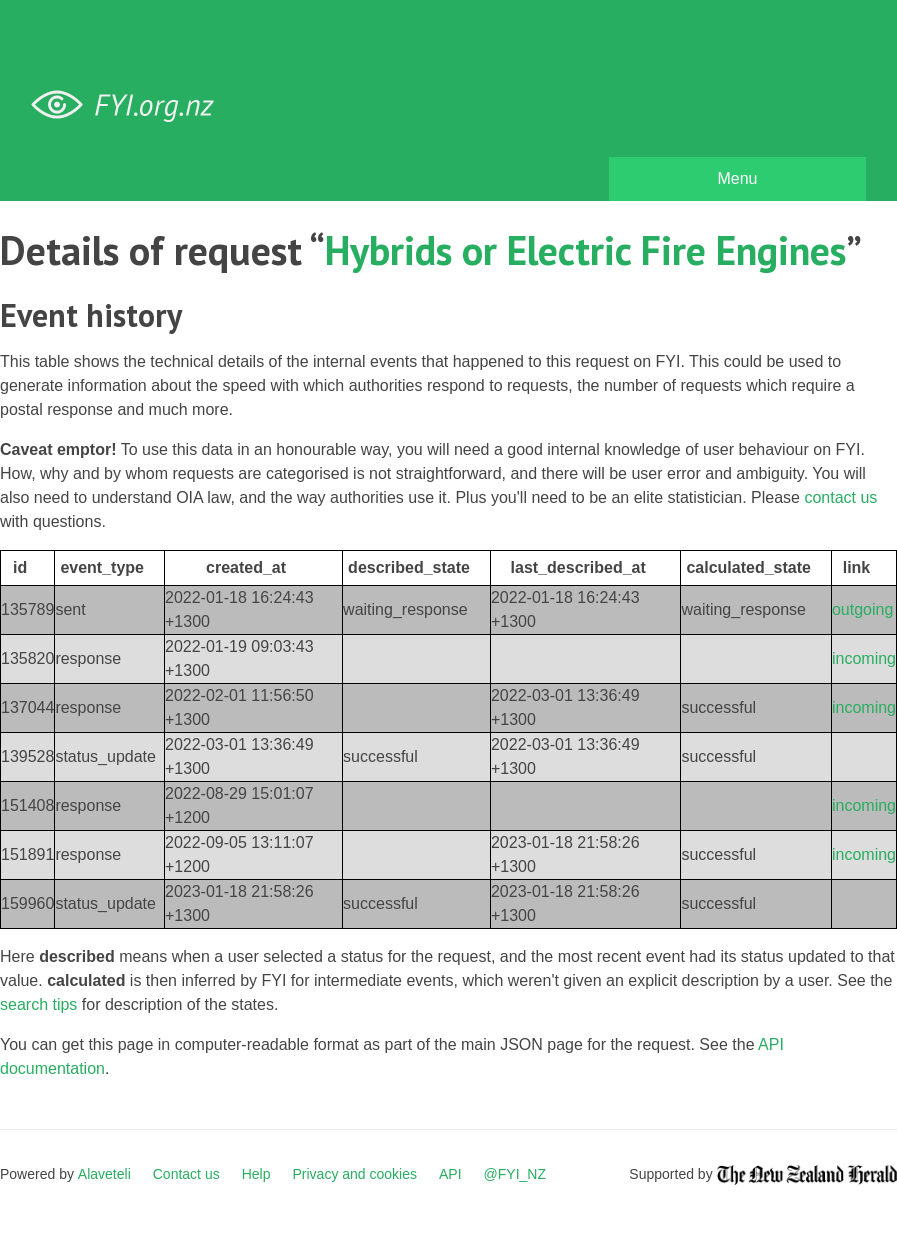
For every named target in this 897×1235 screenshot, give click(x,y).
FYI (130, 105)
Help (256, 1174)
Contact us (186, 1174)
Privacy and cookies (354, 1174)
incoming (864, 658)
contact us (840, 497)
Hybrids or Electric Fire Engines (585, 250)
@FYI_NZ (515, 1174)
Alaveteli (104, 1174)
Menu (737, 178)
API (450, 1174)
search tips (38, 1004)
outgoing (862, 609)
